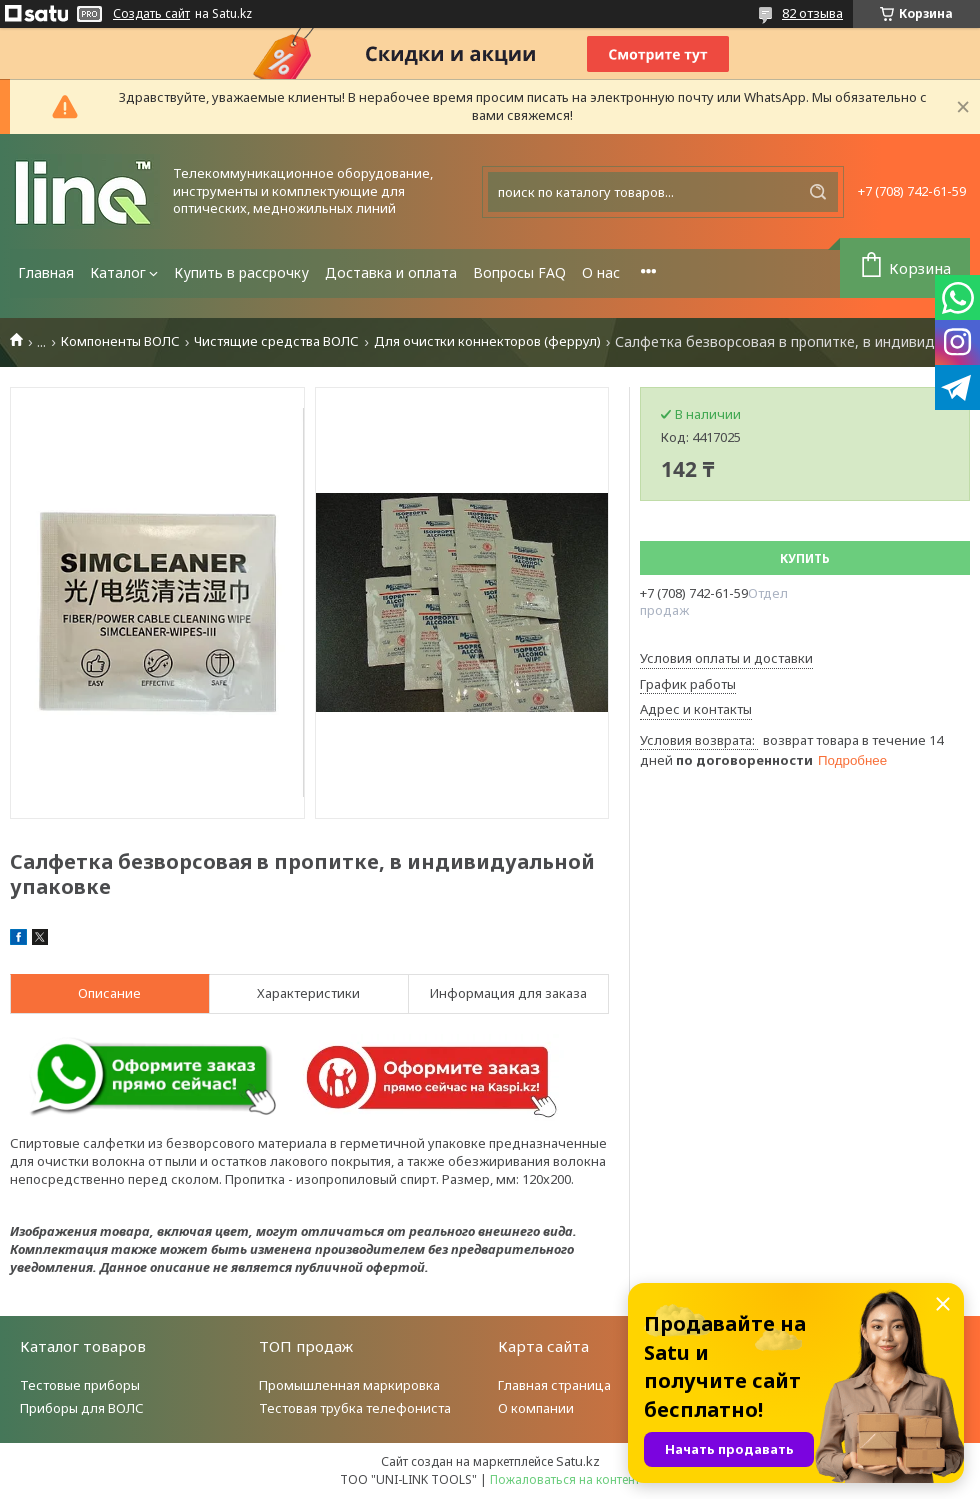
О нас (601, 272)
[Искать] (818, 192)
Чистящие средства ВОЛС (276, 341)
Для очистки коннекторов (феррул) (487, 341)
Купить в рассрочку (241, 272)
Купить (805, 558)
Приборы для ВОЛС (82, 1408)
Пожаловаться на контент (565, 1479)
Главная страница (554, 1385)
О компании (536, 1408)
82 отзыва (812, 13)
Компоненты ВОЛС (120, 341)
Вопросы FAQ (519, 272)
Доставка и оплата (391, 272)
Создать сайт (151, 14)
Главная (46, 272)
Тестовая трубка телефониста (355, 1408)
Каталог (118, 272)
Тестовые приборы (80, 1385)
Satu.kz (578, 1461)
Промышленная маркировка (349, 1385)
